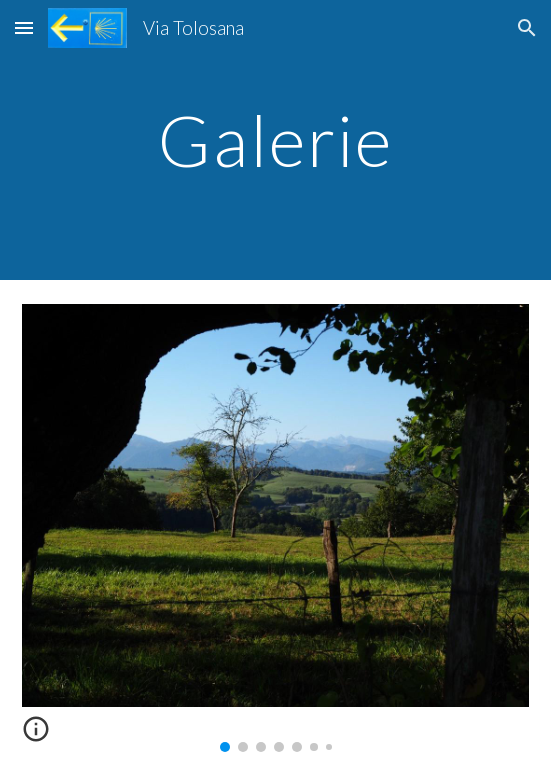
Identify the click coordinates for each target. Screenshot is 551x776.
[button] (24, 27)
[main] (275, 140)
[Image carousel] (275, 528)
